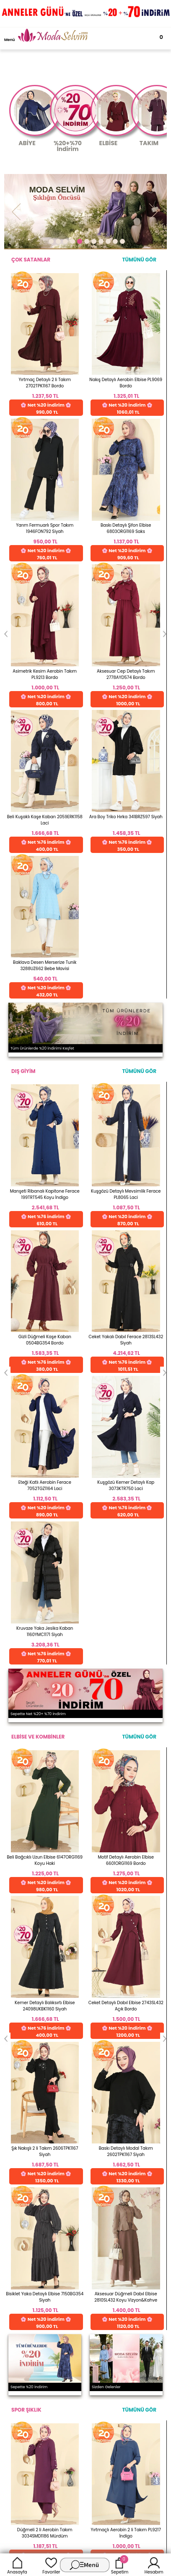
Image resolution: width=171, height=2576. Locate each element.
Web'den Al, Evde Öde (130, 1748)
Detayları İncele (57, 1781)
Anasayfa (17, 2564)
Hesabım (154, 2564)
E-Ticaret (59, 2118)
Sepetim (119, 2564)
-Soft (39, 2118)
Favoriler (51, 2564)
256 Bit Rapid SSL (60, 1745)
